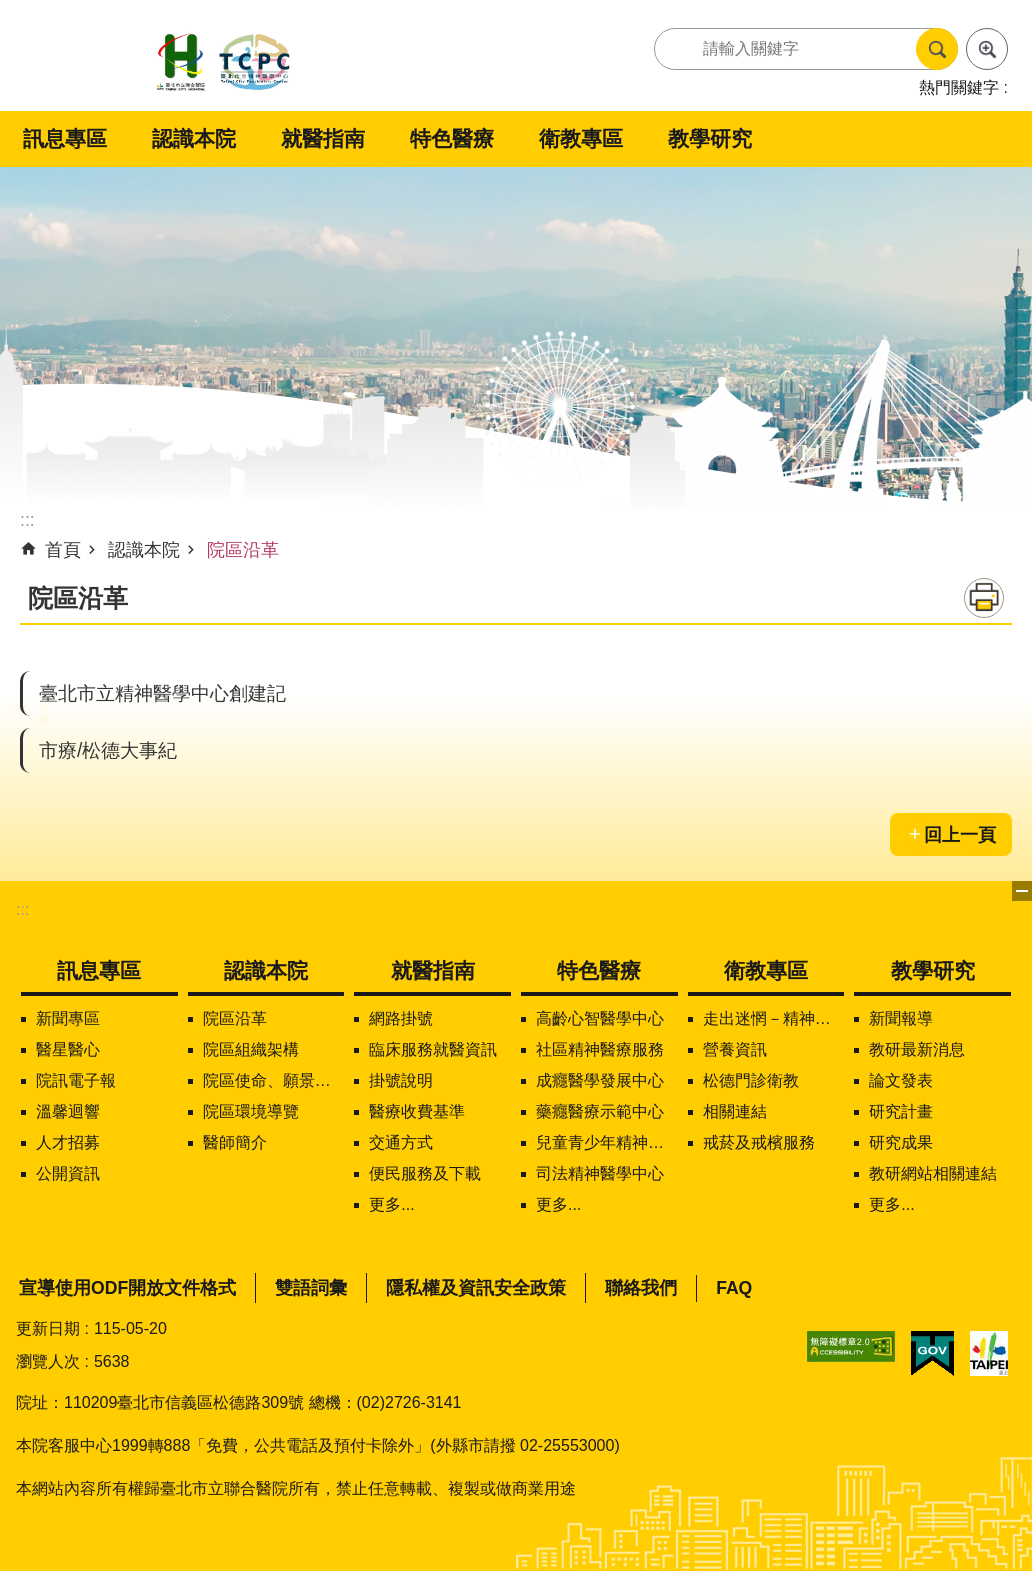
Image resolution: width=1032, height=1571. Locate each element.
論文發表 (901, 1080)
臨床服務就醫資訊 (433, 1049)
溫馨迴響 (68, 1111)
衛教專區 (581, 138)
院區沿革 (243, 550)
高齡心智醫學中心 (600, 1018)
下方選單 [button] (1022, 891)
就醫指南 (323, 138)
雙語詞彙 (311, 1288)
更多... (391, 1204)
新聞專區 (68, 1018)
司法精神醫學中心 (600, 1173)
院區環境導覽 (251, 1111)
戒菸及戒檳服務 (759, 1142)
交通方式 (401, 1142)
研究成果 (901, 1142)
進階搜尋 (987, 49)
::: (22, 909)
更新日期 (48, 1328)
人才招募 (68, 1142)
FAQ (734, 1288)
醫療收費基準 (417, 1111)
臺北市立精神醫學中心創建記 (162, 693)
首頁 (63, 550)
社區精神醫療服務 (600, 1049)
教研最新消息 (917, 1049)
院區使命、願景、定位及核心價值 (274, 1080)
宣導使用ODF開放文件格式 (127, 1288)
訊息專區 (65, 138)
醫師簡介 (235, 1142)
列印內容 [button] (984, 598)
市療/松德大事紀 (108, 750)
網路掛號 (401, 1018)
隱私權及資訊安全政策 (476, 1288)
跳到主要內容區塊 (10, 10)
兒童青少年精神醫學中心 (607, 1142)
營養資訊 (735, 1049)
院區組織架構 (251, 1049)
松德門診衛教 (751, 1080)
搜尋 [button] (937, 49)
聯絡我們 (641, 1288)
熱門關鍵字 (959, 87)
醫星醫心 (68, 1049)
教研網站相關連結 (933, 1173)
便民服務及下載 (425, 1173)
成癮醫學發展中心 (600, 1080)
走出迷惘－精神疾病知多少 (774, 1018)
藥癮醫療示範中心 (600, 1111)
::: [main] (27, 520)
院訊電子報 (76, 1080)
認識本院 (194, 138)
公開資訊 (68, 1173)
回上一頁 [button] (960, 835)
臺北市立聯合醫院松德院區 (224, 63)
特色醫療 (452, 138)
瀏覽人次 (48, 1361)
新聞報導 (901, 1018)
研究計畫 (901, 1111)
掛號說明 (401, 1080)
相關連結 (735, 1111)
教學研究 (710, 138)
